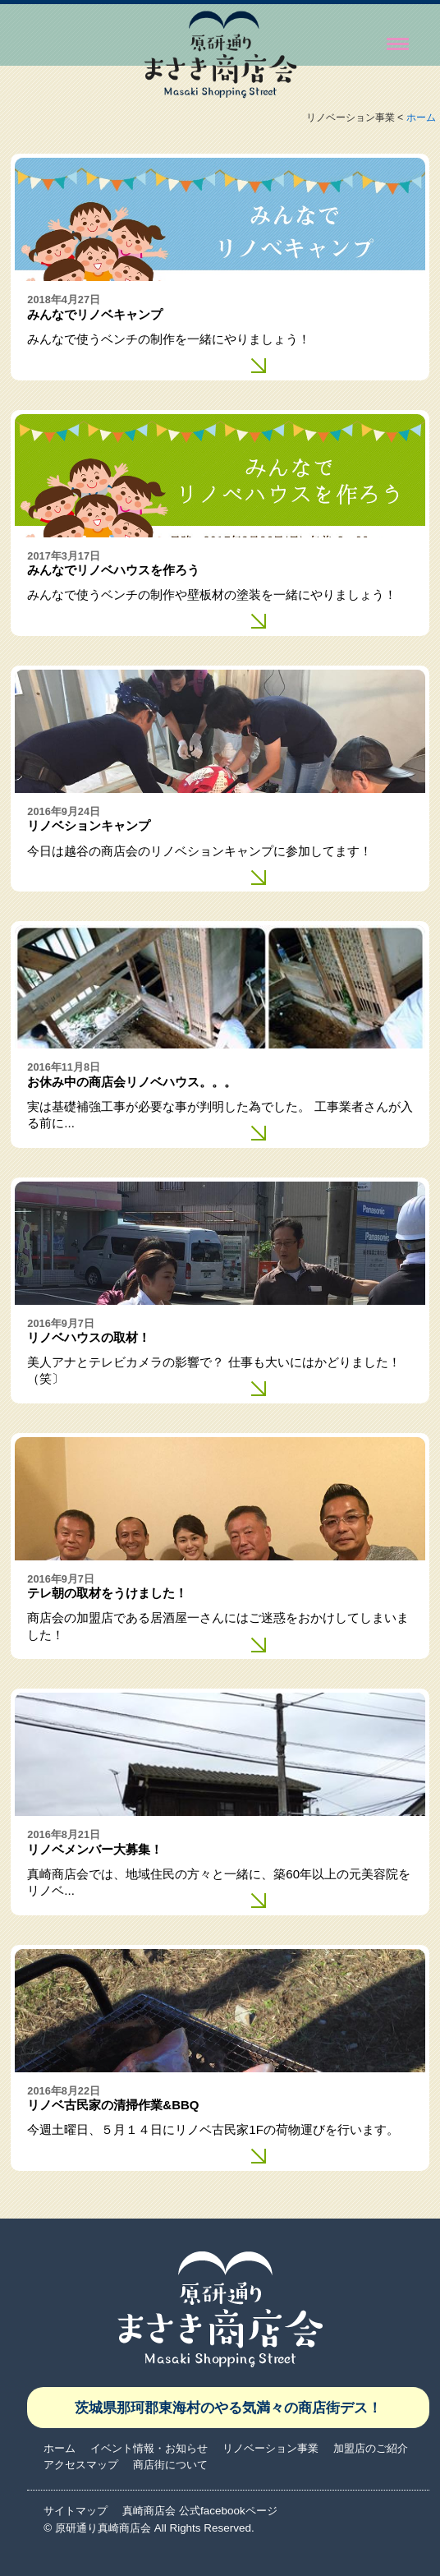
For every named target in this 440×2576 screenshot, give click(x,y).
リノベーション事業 (270, 2448)
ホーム (421, 117)
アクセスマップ (81, 2464)
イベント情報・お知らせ (149, 2448)
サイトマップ (76, 2511)
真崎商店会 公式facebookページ (199, 2511)
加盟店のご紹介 (370, 2448)
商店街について (170, 2464)
